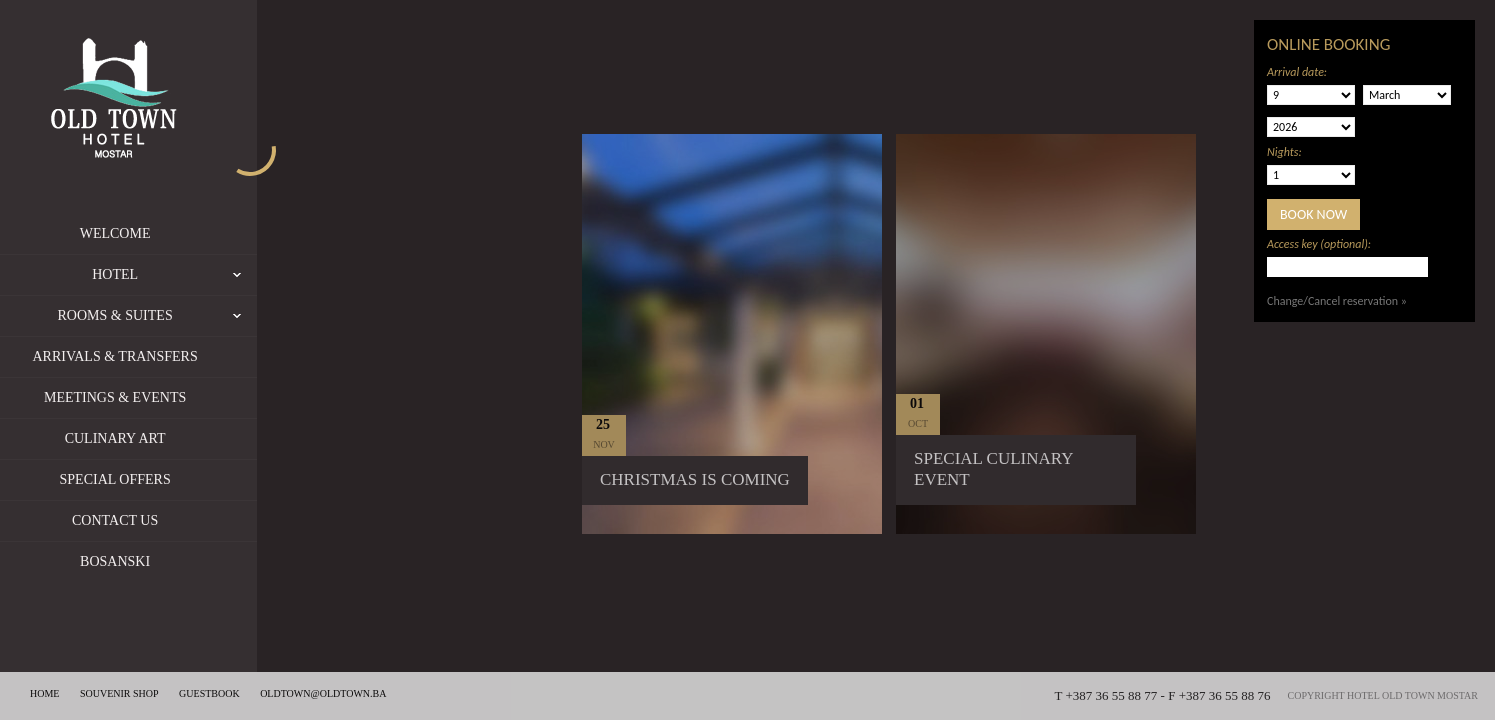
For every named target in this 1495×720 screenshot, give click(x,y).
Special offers (141, 479)
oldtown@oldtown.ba (323, 693)
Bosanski (141, 561)
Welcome (141, 233)
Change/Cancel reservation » (1337, 301)
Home (44, 693)
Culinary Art (141, 438)
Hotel (201, 275)
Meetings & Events (141, 397)
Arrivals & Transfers (141, 356)
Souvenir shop (119, 693)
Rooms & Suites (183, 316)
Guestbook (209, 693)
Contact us (141, 520)
